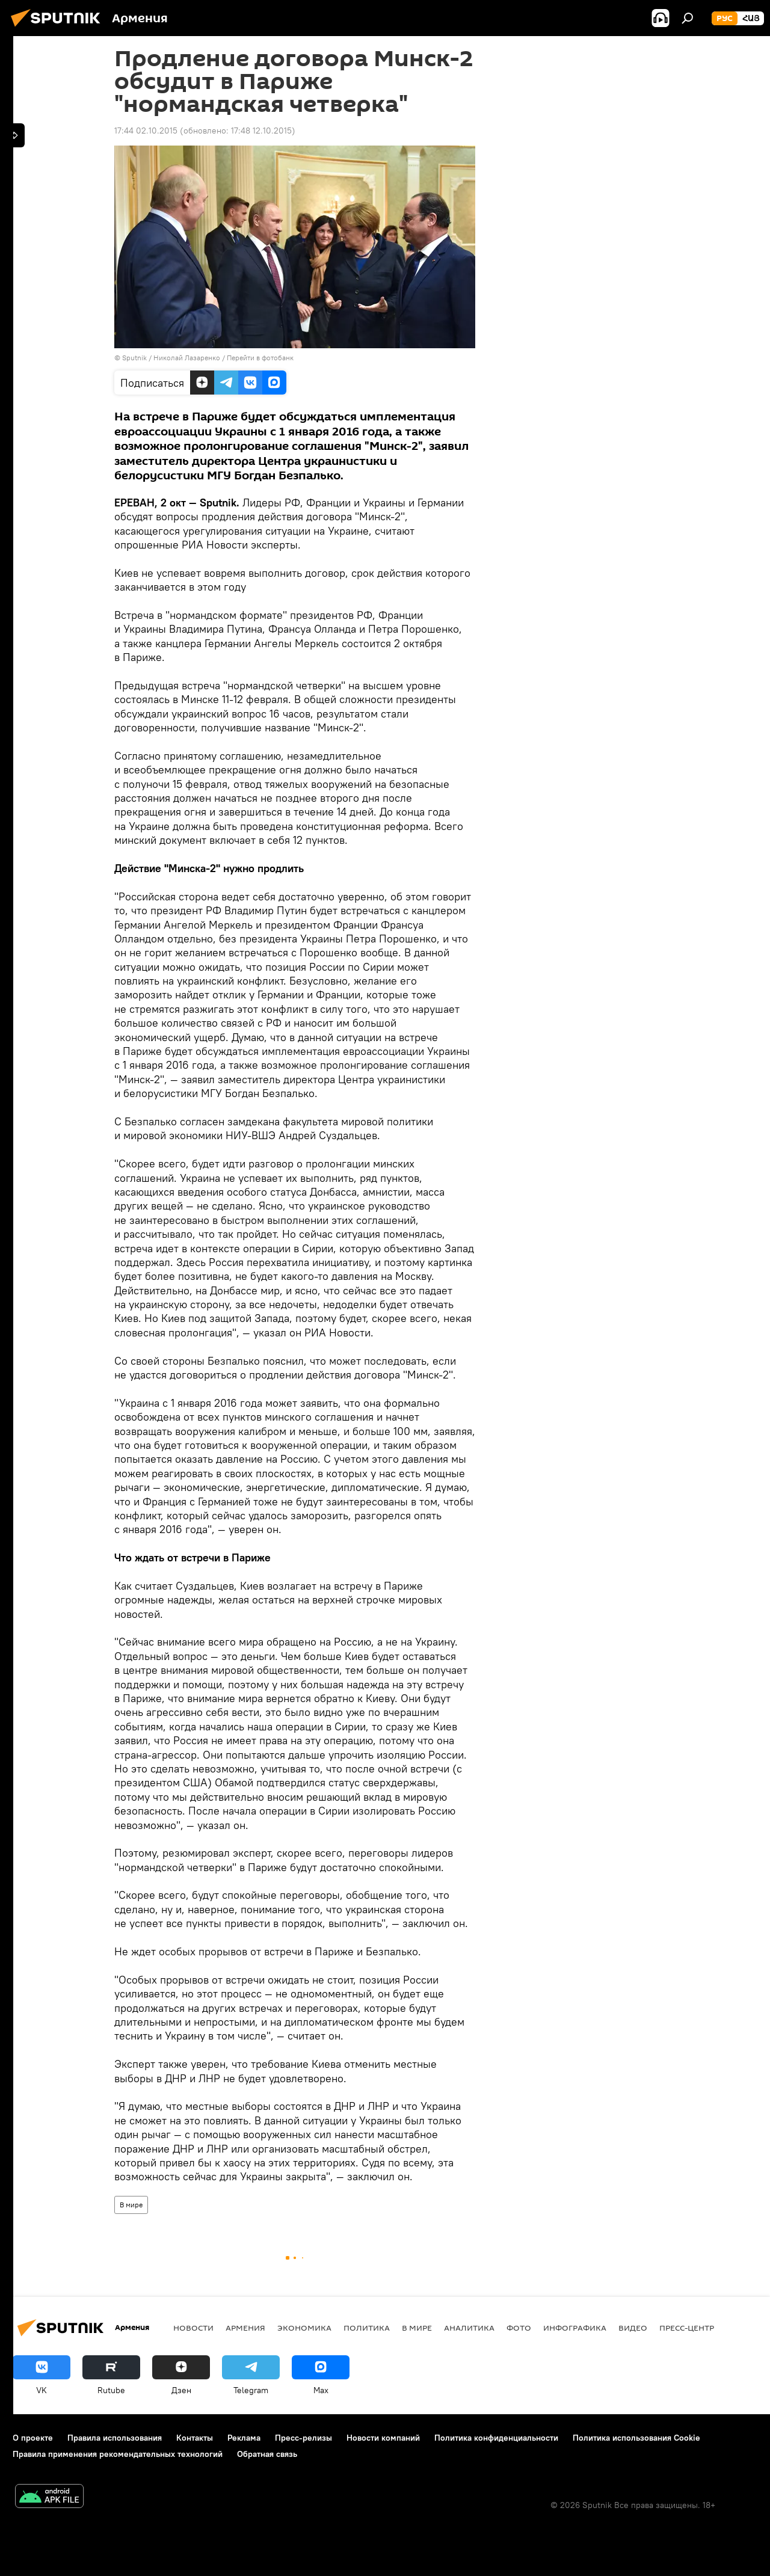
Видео (632, 2327)
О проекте (33, 2437)
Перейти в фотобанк (260, 357)
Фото (519, 2327)
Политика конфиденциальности (496, 2437)
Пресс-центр (686, 2327)
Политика (366, 2327)
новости (193, 2327)
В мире (131, 2204)
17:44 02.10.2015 (145, 130)
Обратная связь (267, 2453)
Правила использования (114, 2437)
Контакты (194, 2437)
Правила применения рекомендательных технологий (118, 2453)
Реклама (243, 2437)
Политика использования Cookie (636, 2437)
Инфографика (574, 2327)
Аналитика (469, 2327)
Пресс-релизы (303, 2437)
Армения (245, 2327)
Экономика (304, 2327)
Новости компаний (383, 2437)
